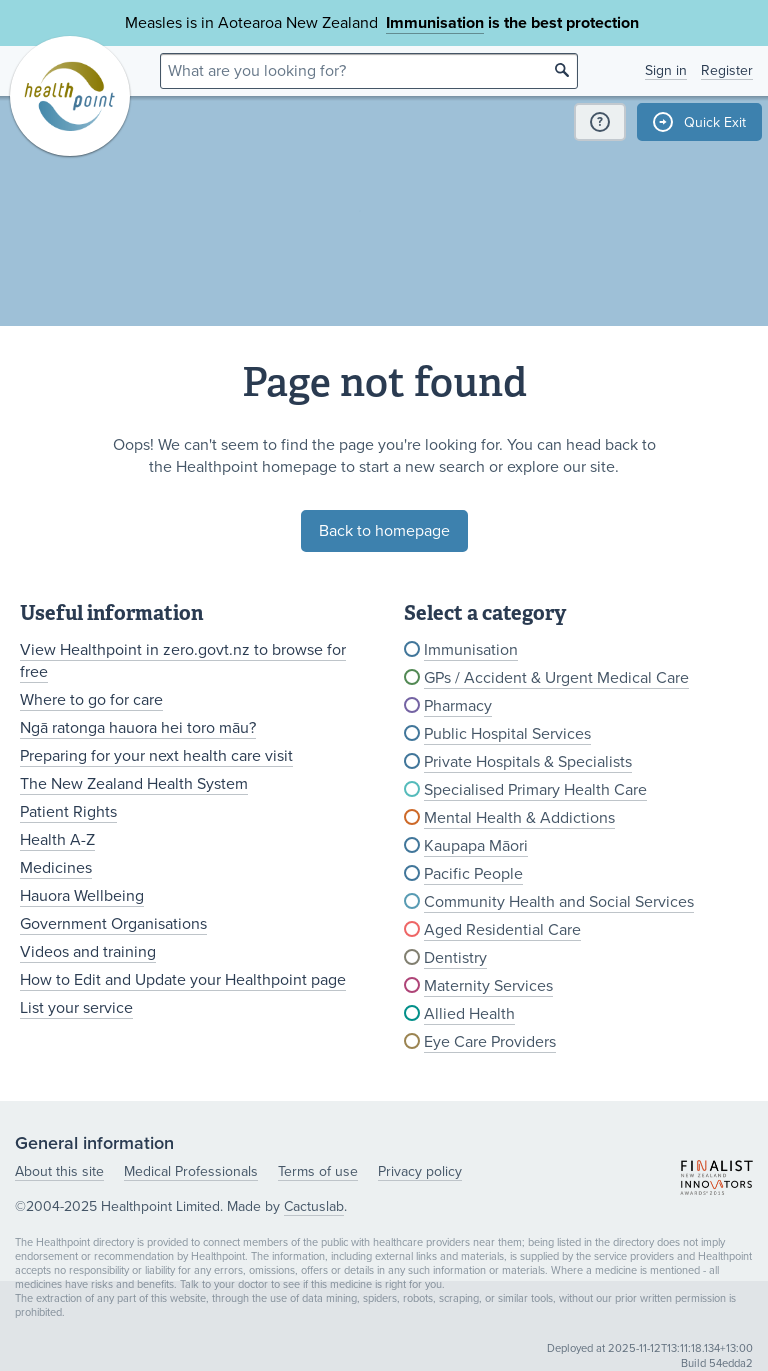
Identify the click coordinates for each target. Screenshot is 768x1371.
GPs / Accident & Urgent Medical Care (556, 678)
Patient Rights (68, 812)
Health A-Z (57, 840)
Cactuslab (314, 1206)
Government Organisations (113, 924)
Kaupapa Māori (476, 846)
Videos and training (88, 952)
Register (727, 70)
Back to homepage (384, 531)
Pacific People (473, 874)
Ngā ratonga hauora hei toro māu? (138, 728)
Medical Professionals (191, 1171)
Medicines (56, 868)
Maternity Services (488, 986)
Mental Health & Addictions (519, 818)
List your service (76, 1008)
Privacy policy (420, 1171)
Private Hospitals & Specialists (528, 762)
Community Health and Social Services (559, 902)
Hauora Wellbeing (82, 896)
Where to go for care (91, 700)
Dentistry (455, 958)
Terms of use (318, 1171)
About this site (59, 1171)
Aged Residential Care (502, 930)
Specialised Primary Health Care (535, 790)
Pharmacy (458, 706)
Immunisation (435, 23)
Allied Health (469, 1014)
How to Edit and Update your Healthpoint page (183, 980)
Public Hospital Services (507, 734)
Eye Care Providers (490, 1042)
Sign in (666, 70)
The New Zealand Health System (134, 784)
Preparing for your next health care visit (156, 756)
